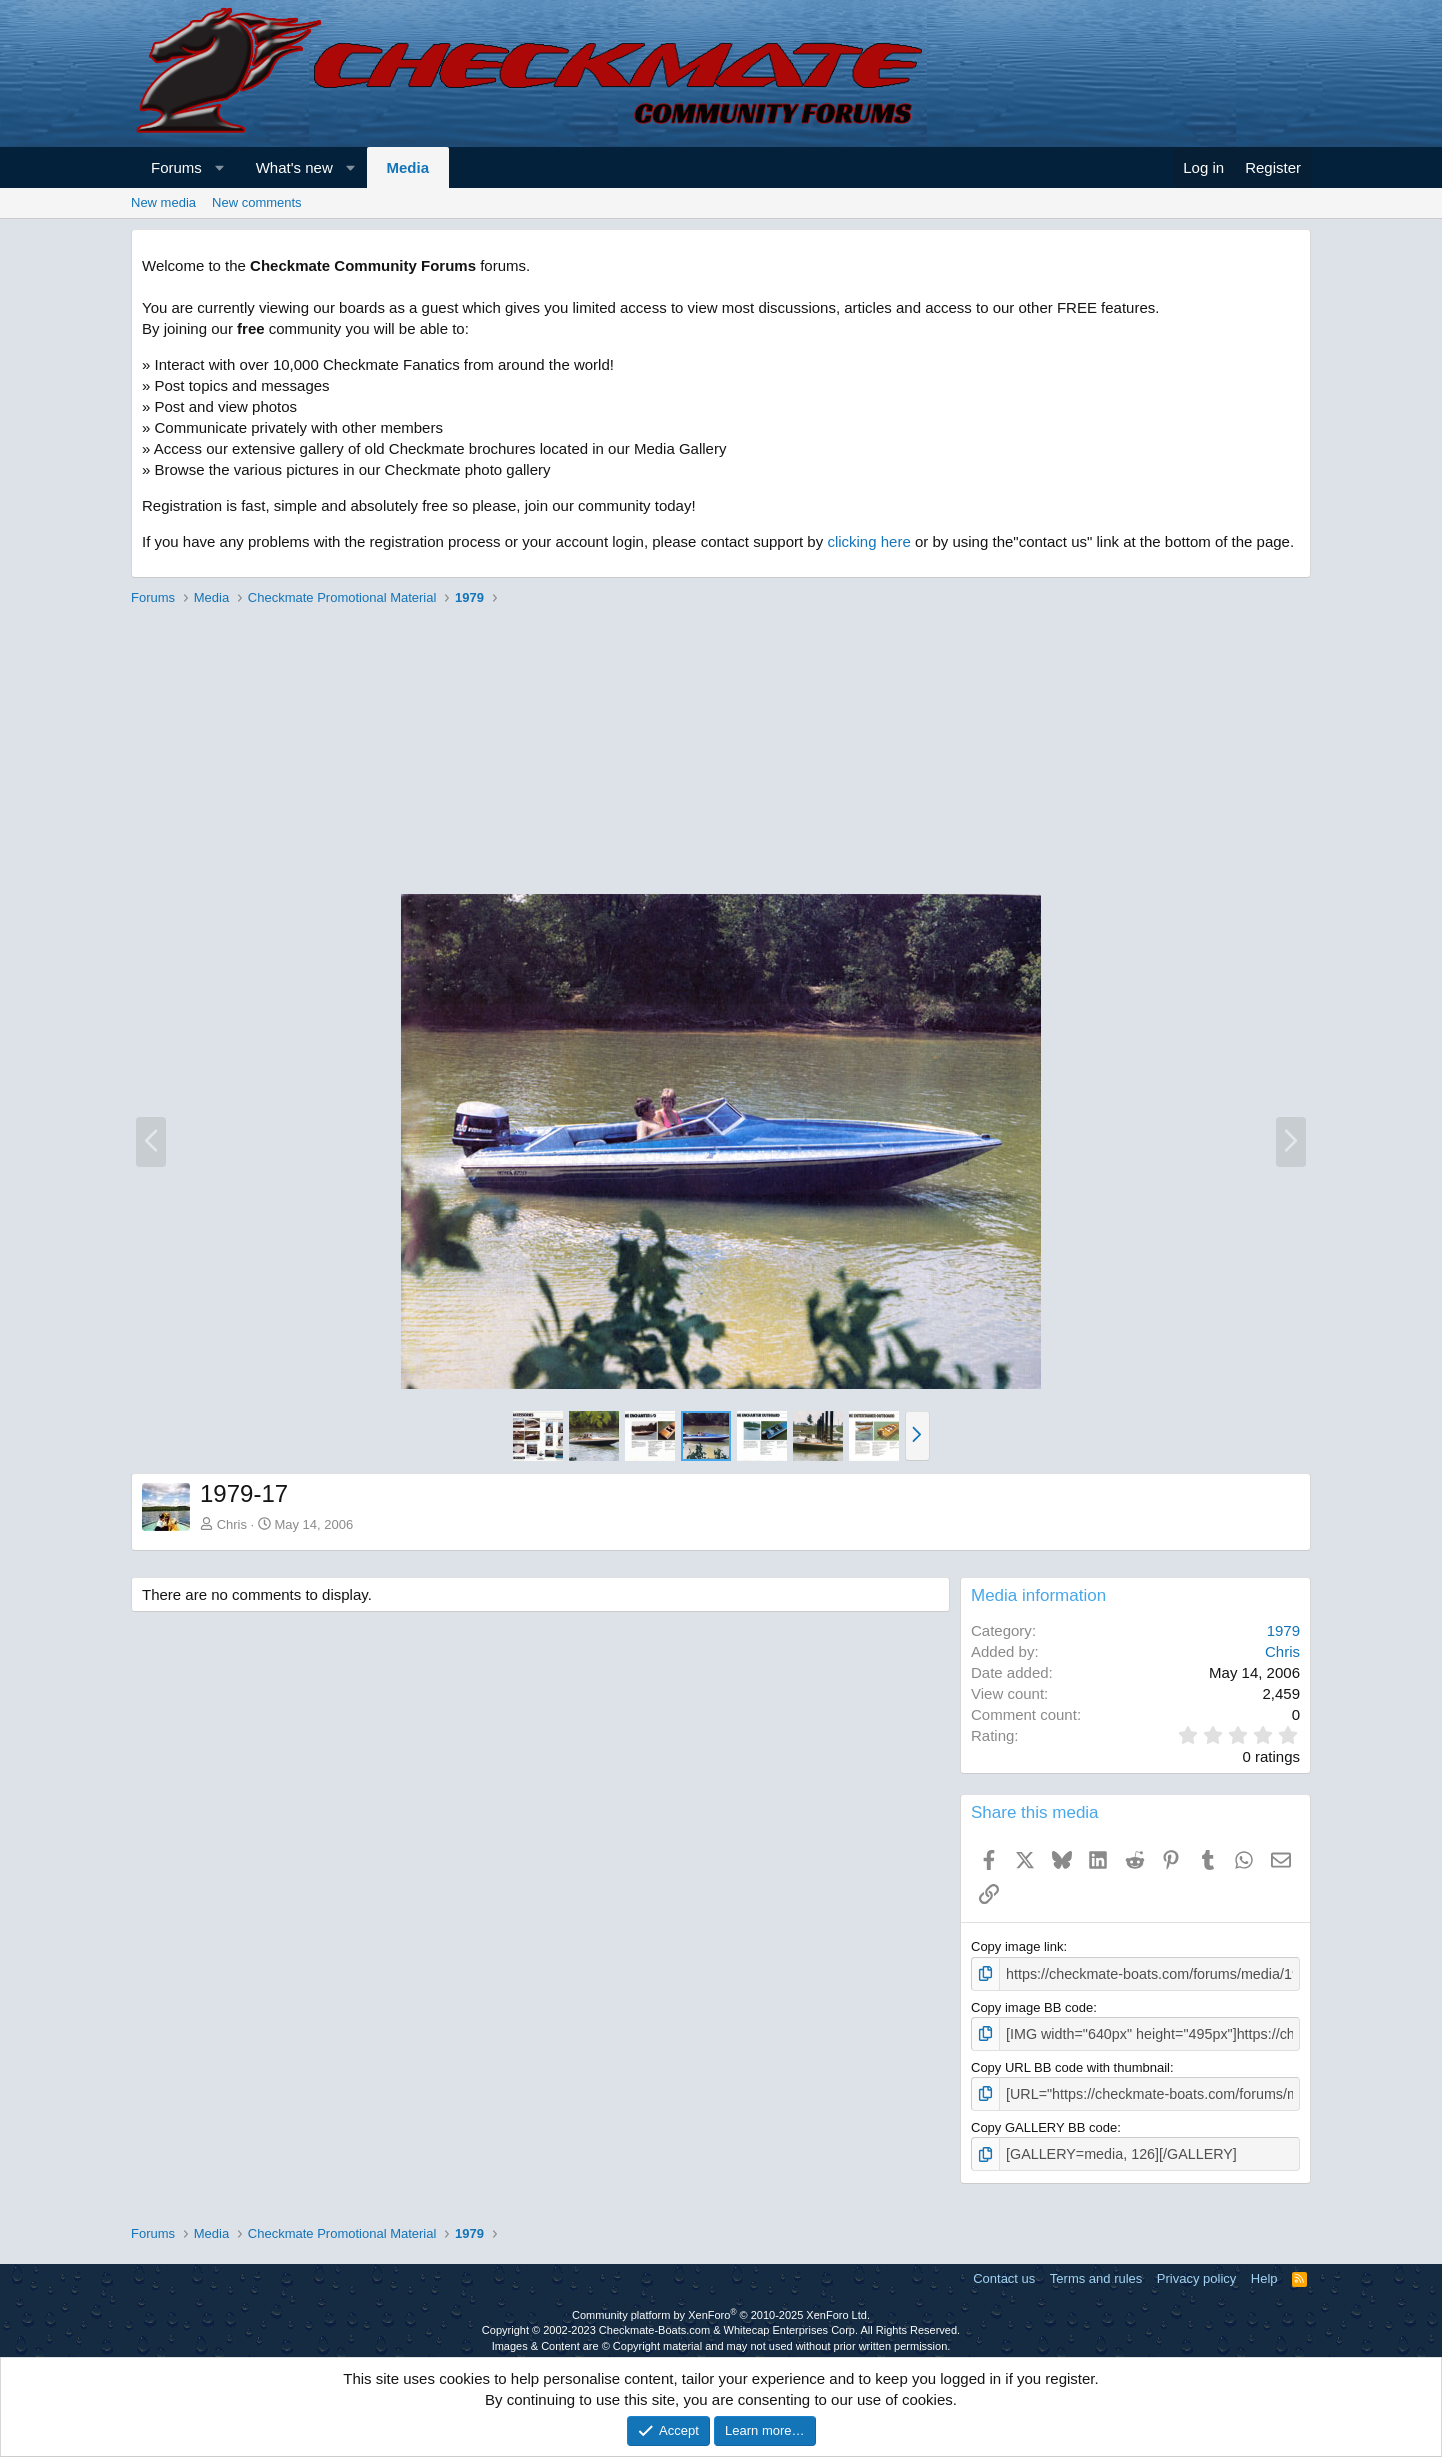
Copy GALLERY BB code (1044, 2121)
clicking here (868, 541)
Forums (176, 167)
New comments (257, 202)
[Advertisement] (721, 753)
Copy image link (1017, 1946)
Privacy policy (1196, 2270)
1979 (1283, 1630)
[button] (219, 167)
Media (408, 167)
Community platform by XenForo (721, 2308)
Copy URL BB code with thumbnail (1070, 2063)
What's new (294, 167)
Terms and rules (1096, 2270)
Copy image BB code (1032, 2005)
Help (1264, 2270)
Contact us (1004, 2270)
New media (163, 202)
